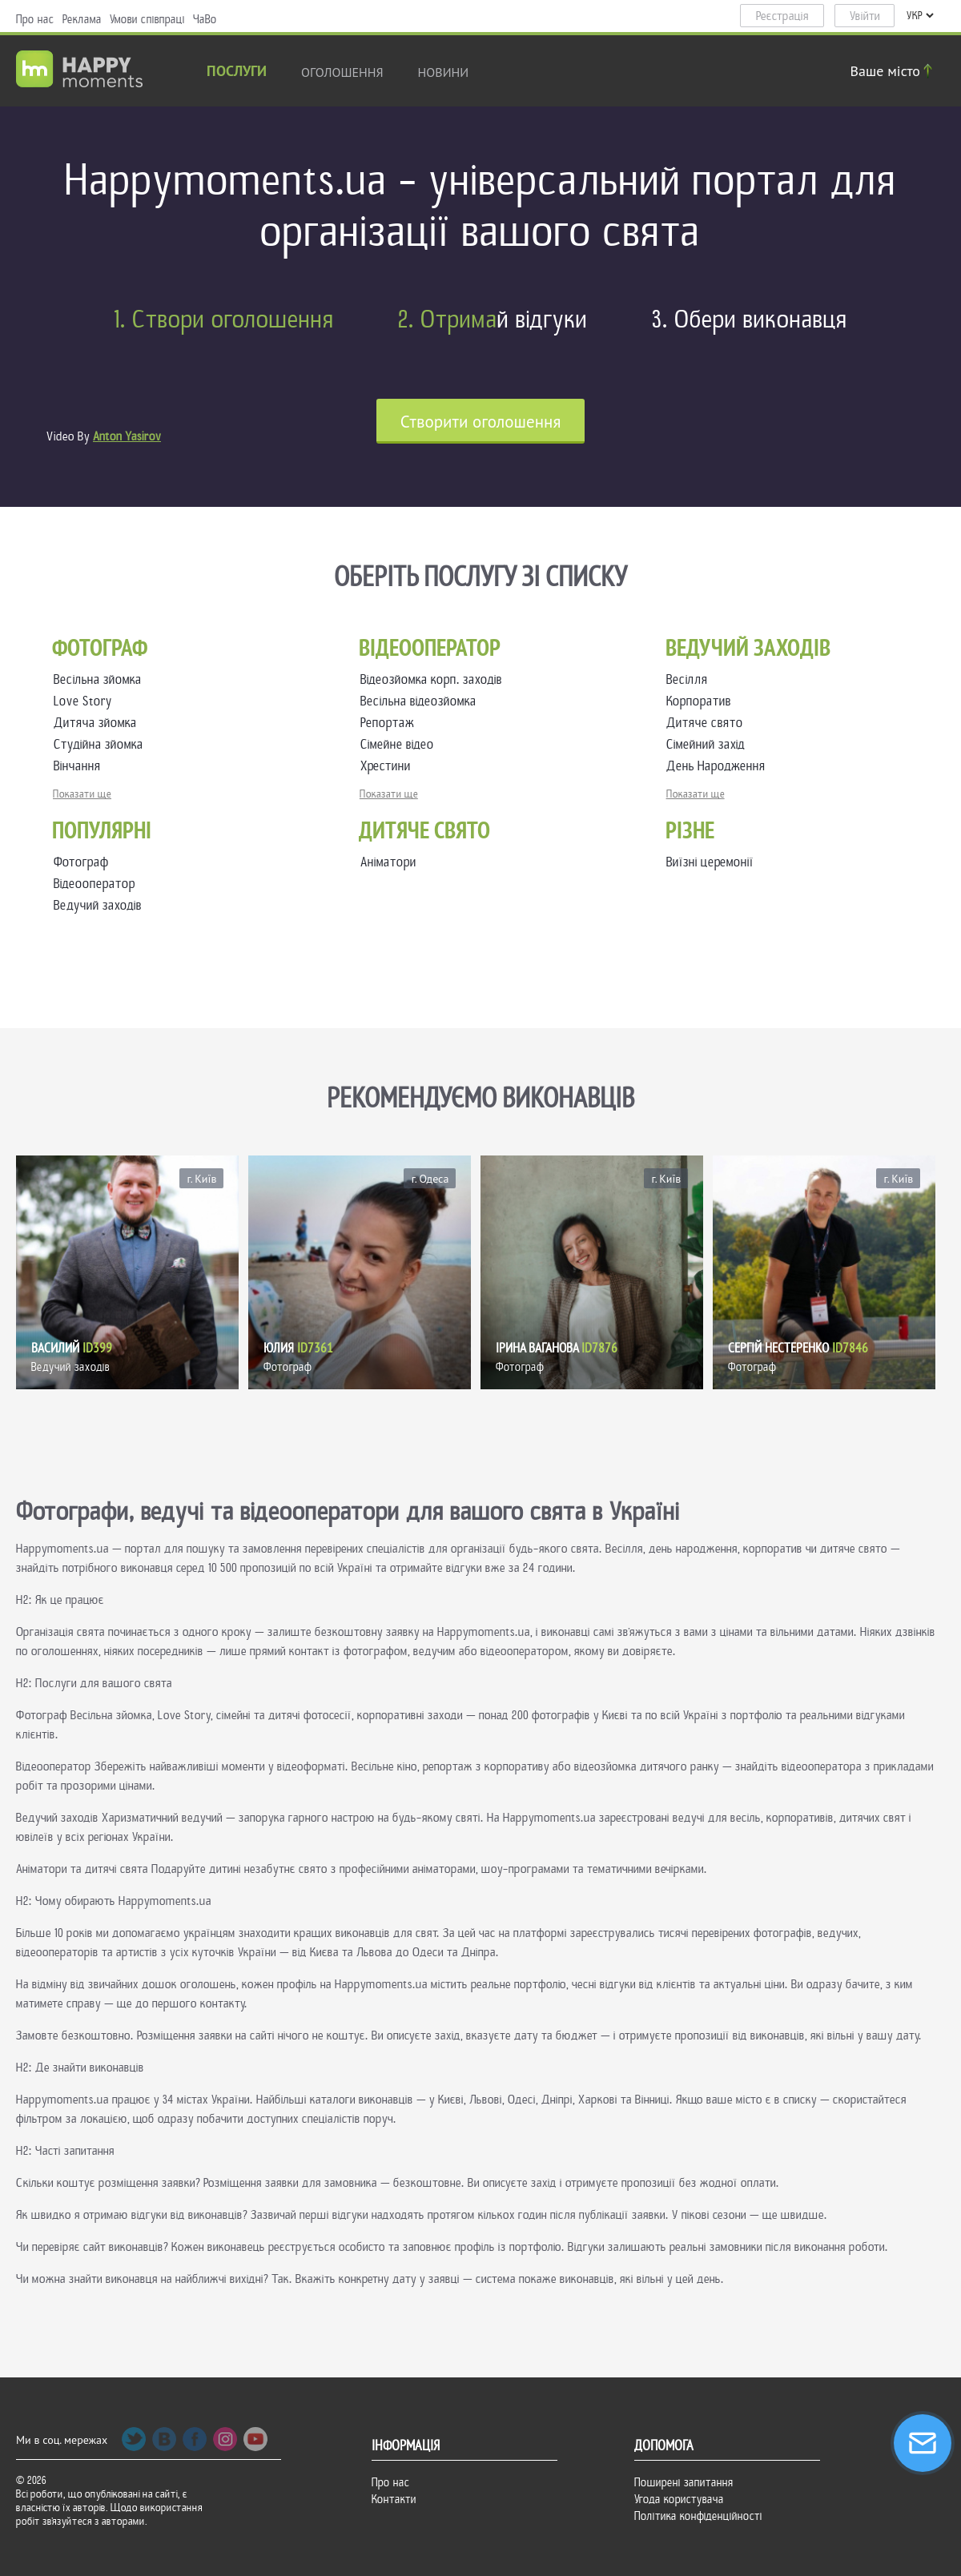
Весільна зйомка (101, 679)
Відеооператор (94, 883)
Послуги (237, 72)
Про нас (35, 19)
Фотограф (81, 862)
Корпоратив (702, 701)
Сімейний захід (708, 744)
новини (443, 72)
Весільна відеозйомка (421, 701)
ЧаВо (205, 19)
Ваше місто (893, 71)
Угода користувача (679, 2499)
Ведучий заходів (98, 905)
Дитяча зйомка (98, 722)
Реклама (82, 19)
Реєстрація (782, 16)
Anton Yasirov (127, 436)
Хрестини (388, 766)
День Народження (719, 766)
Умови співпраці (147, 19)
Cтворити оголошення (480, 421)
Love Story (86, 701)
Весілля (690, 679)
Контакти (394, 2499)
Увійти (865, 16)
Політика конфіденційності (698, 2516)
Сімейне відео (400, 744)
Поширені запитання (684, 2482)
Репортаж (390, 722)
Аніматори (388, 862)
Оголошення (342, 72)
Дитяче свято (708, 722)
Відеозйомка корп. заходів (434, 679)
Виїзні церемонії (710, 862)
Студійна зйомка (102, 744)
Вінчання (80, 766)
